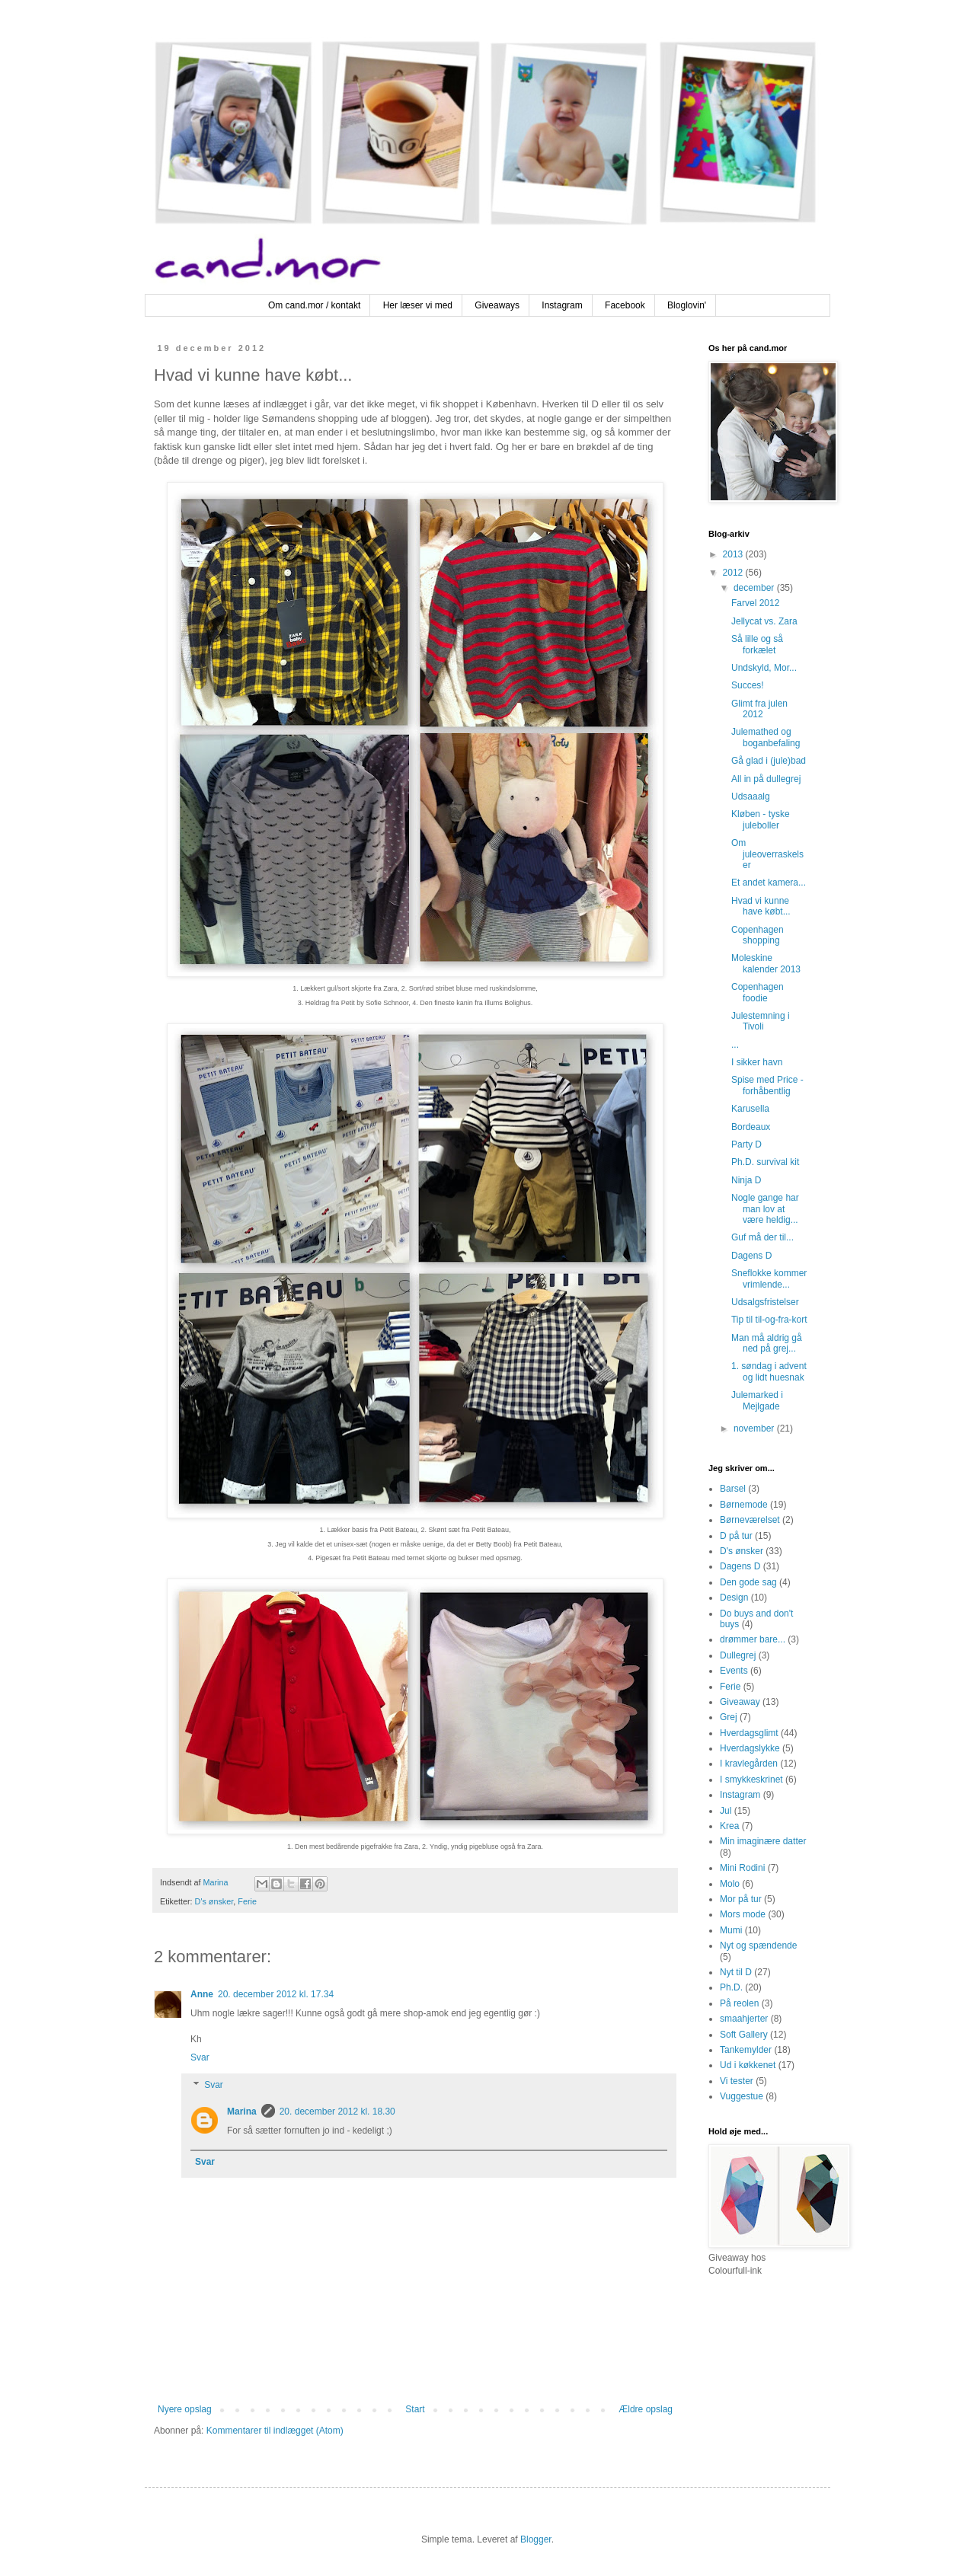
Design (734, 1597)
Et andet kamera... (768, 882)
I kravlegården (749, 1763)
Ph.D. (731, 1987)
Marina (242, 2111)
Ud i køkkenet (747, 2065)
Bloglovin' (686, 305)
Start (414, 2409)
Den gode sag (748, 1582)
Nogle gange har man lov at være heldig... (765, 1208)
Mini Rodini (742, 1868)
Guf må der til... (762, 1237)
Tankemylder (746, 2050)
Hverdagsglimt (749, 1733)
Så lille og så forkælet (757, 644)
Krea (729, 1826)
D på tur (736, 1536)
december (755, 588)
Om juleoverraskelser (767, 854)
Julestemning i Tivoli (760, 1021)
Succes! (747, 685)
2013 (734, 554)
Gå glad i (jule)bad (768, 760)
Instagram (562, 305)
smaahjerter (744, 2018)
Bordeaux (750, 1127)
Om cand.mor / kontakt (314, 305)
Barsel (733, 1488)
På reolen (739, 2003)
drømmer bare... (752, 1639)
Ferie (247, 1901)
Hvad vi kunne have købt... (761, 906)
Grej (728, 1717)
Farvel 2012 (755, 603)
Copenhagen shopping (757, 935)
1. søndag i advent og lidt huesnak (769, 1371)
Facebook (625, 305)
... (735, 1044)
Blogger (535, 2539)
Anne (201, 1994)
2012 (734, 572)
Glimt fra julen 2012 (759, 709)
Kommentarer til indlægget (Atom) (275, 2430)
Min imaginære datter (763, 1841)
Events (734, 1670)
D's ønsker (214, 1901)
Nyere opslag (185, 2409)
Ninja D (746, 1180)
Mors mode (743, 1914)
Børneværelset (750, 1520)
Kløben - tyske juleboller (760, 819)
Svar (199, 2057)
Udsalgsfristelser (765, 1302)
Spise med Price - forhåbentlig (767, 1085)
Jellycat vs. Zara (764, 621)
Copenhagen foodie (757, 992)
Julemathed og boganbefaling (765, 737)
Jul (725, 1810)
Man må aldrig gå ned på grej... (766, 1343)
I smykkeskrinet (751, 1779)
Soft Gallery (744, 2034)
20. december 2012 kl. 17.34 (276, 1994)
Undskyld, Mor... (764, 667)
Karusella (750, 1108)
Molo (730, 1884)
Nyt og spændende (758, 1945)
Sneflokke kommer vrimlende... (769, 1278)
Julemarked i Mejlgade (757, 1400)
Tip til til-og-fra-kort (769, 1319)
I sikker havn (756, 1062)
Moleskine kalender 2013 (766, 963)
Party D (746, 1144)
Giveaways (497, 305)
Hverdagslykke (750, 1748)
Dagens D (751, 1255)
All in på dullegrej (766, 779)
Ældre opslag (646, 2409)
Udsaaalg (750, 796)
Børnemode (744, 1504)
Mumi (731, 1930)
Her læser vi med (417, 305)
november (755, 1428)
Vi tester (736, 2081)
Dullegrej (738, 1655)
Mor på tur (741, 1899)
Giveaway (740, 1702)
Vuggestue (741, 2096)
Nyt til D (736, 1972)
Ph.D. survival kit (765, 1162)
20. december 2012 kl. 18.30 (337, 2111)
